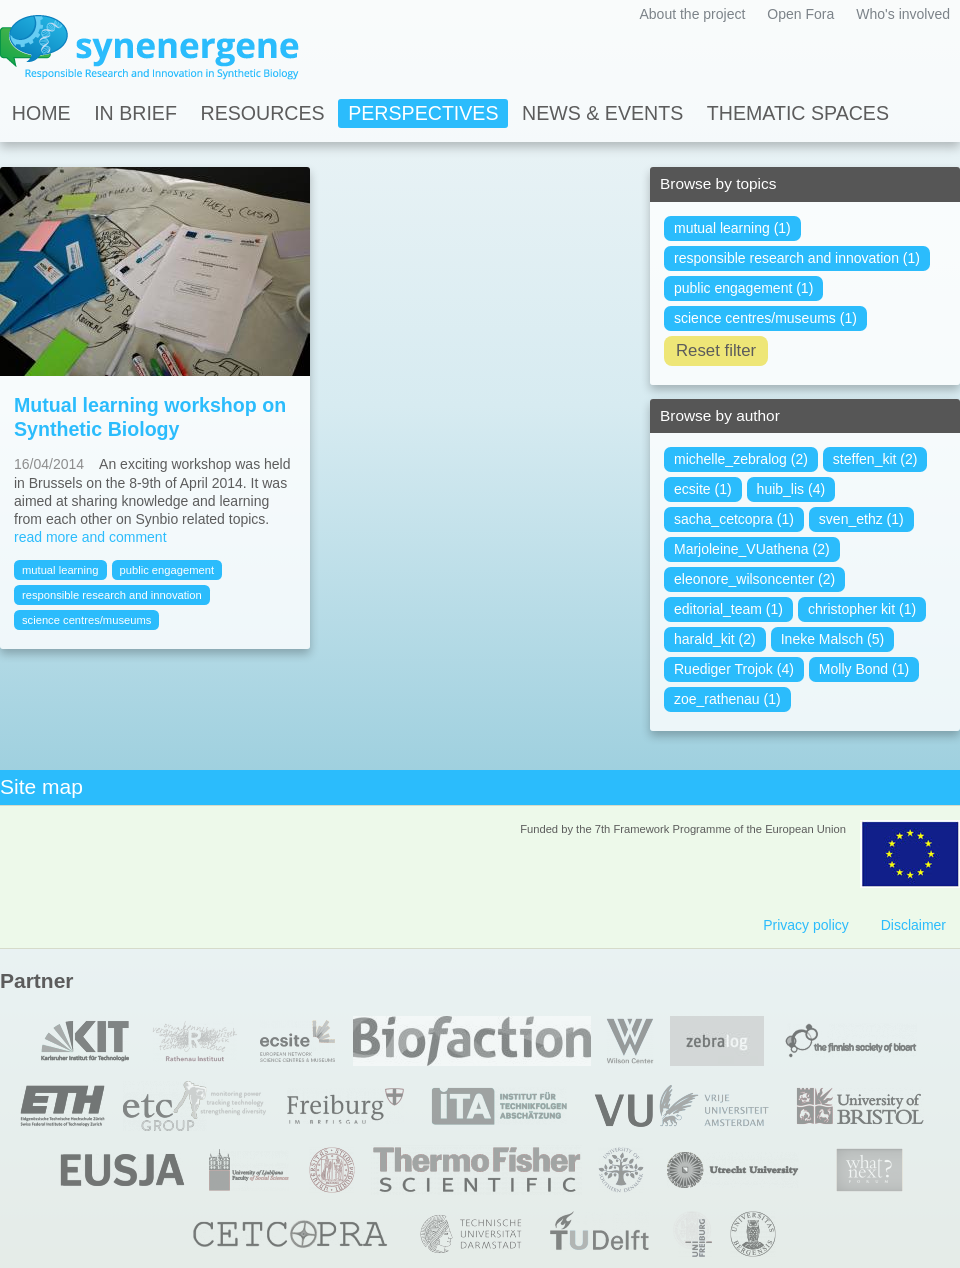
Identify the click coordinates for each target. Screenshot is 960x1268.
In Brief (135, 113)
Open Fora (800, 14)
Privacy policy (806, 925)
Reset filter (716, 350)
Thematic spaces (798, 113)
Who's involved (903, 14)
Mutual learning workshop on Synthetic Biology (150, 417)
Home (41, 113)
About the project (692, 14)
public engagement (167, 570)
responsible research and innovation (112, 595)
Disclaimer (913, 925)
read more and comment (90, 537)
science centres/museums (86, 620)
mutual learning (60, 570)
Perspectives (423, 113)
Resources (263, 113)
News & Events (602, 113)
